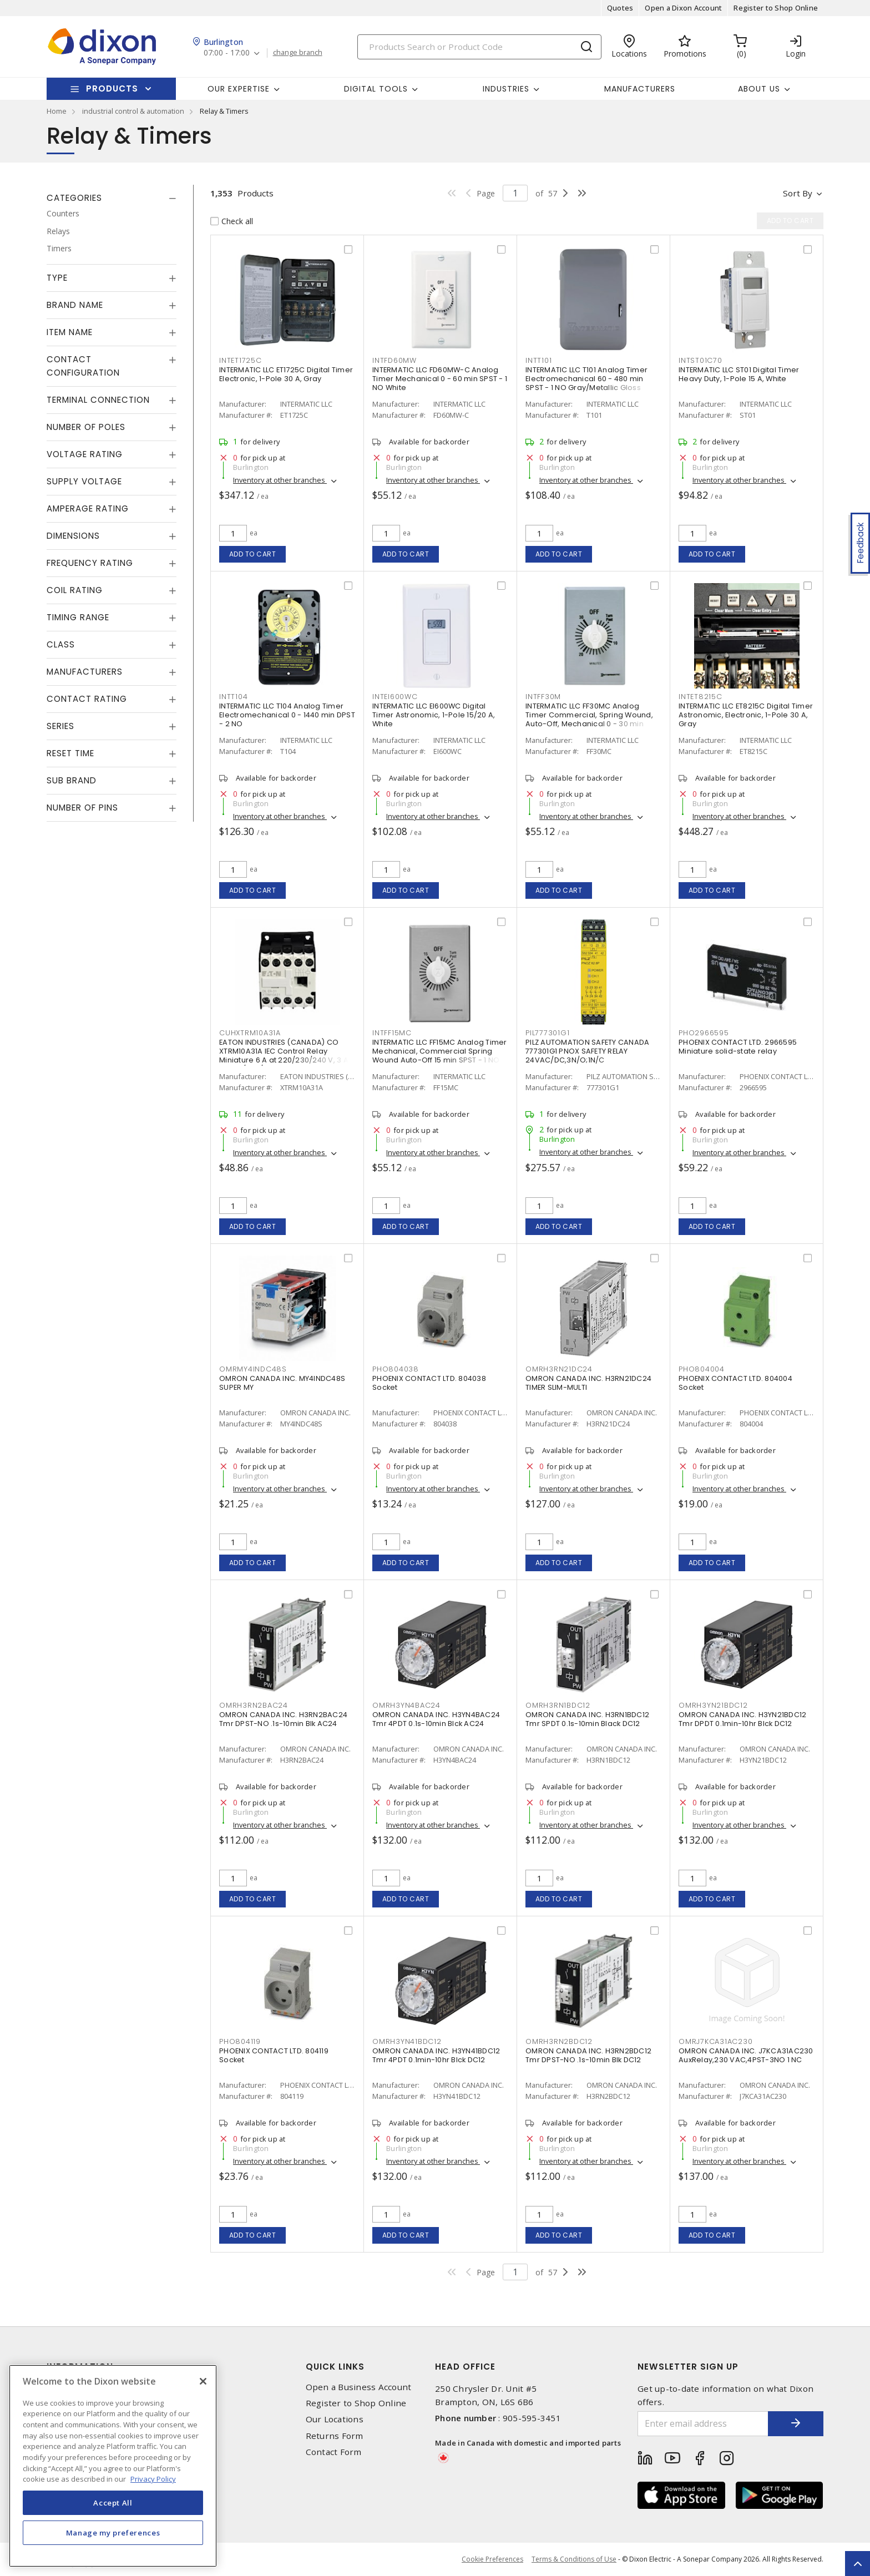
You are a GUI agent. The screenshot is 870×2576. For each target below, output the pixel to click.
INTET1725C (240, 360)
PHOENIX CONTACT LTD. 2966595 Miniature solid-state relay (738, 1047)
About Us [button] (759, 88)
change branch (297, 52)
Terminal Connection (98, 400)
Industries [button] (506, 88)
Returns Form (334, 2436)
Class (61, 644)
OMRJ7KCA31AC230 (715, 2041)
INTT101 (538, 360)
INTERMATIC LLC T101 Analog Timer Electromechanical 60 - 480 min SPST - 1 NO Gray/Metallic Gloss (586, 378)
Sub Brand (72, 780)
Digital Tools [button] (376, 88)
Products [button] (112, 88)
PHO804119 (240, 2041)
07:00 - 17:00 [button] (227, 53)
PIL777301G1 (547, 1033)
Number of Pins (82, 807)
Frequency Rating (90, 563)
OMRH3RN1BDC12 (557, 1705)
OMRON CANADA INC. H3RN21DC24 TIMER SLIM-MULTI (588, 1383)
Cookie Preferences (492, 2559)
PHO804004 (702, 1369)
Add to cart (252, 554)
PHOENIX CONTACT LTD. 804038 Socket (429, 1383)
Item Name (70, 332)
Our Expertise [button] (239, 88)
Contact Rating (87, 699)
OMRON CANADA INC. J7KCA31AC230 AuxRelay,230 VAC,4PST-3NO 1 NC (746, 2055)
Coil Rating (75, 590)
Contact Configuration (83, 365)
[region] (113, 2466)
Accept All (113, 2503)
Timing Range (78, 617)
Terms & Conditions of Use (574, 2559)
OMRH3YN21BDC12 (713, 1705)
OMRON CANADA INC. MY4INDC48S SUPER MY (282, 1383)
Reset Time (70, 753)
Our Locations (334, 2419)
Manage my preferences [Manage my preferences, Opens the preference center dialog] (113, 2533)
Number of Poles (86, 427)
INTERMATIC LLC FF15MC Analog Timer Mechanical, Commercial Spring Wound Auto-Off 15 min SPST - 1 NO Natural (439, 1056)
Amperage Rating (88, 508)
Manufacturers (639, 88)
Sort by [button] (797, 193)
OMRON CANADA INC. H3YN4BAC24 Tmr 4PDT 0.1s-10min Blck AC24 (436, 1719)
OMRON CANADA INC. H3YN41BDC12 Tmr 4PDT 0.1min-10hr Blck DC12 (436, 2055)
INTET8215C (700, 696)
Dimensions (73, 535)
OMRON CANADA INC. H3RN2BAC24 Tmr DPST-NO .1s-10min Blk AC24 (283, 1719)
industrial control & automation (133, 111)
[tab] (111, 198)
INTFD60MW (394, 360)
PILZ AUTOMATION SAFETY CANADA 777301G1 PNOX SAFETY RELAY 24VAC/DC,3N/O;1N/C (587, 1051)
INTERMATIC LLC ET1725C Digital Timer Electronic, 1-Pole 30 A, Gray (286, 374)
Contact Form (334, 2452)
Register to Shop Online (776, 8)
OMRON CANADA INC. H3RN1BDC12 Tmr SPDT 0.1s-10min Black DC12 (587, 1719)
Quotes (620, 8)
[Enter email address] (703, 2423)
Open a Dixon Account (683, 8)
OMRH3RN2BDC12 (559, 2041)
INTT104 (233, 696)
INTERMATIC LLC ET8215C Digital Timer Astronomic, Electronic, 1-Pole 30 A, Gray (746, 714)
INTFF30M (543, 696)
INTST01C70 (700, 360)
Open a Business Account (359, 2387)
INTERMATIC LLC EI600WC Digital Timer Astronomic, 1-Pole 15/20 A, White (433, 714)
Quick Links (335, 2366)
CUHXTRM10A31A (250, 1033)
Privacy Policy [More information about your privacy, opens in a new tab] (153, 2479)
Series (60, 726)
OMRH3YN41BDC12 (407, 2041)
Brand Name (75, 305)
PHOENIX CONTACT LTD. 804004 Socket (735, 1383)
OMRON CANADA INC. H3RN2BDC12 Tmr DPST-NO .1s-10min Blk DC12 (588, 2055)
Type (57, 278)
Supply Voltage (84, 481)
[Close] (203, 2381)
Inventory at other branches (280, 480)
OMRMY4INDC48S (253, 1369)
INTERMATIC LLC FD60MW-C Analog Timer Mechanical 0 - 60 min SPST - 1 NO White (439, 378)
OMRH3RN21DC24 (559, 1369)
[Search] (479, 46)
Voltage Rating (85, 454)
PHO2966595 (704, 1033)
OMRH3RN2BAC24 (253, 1705)
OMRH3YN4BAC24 (406, 1705)
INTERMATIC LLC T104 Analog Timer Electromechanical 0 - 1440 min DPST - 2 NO (287, 714)
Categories (74, 198)
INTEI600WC (395, 696)
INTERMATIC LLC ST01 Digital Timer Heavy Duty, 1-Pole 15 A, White (739, 374)
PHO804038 (395, 1369)
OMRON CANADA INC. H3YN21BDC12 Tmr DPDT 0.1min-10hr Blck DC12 (742, 1719)
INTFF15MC (392, 1033)
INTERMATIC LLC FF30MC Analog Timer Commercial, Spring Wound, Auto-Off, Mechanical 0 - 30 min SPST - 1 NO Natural (589, 719)
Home (57, 111)
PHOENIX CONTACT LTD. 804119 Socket (273, 2055)
